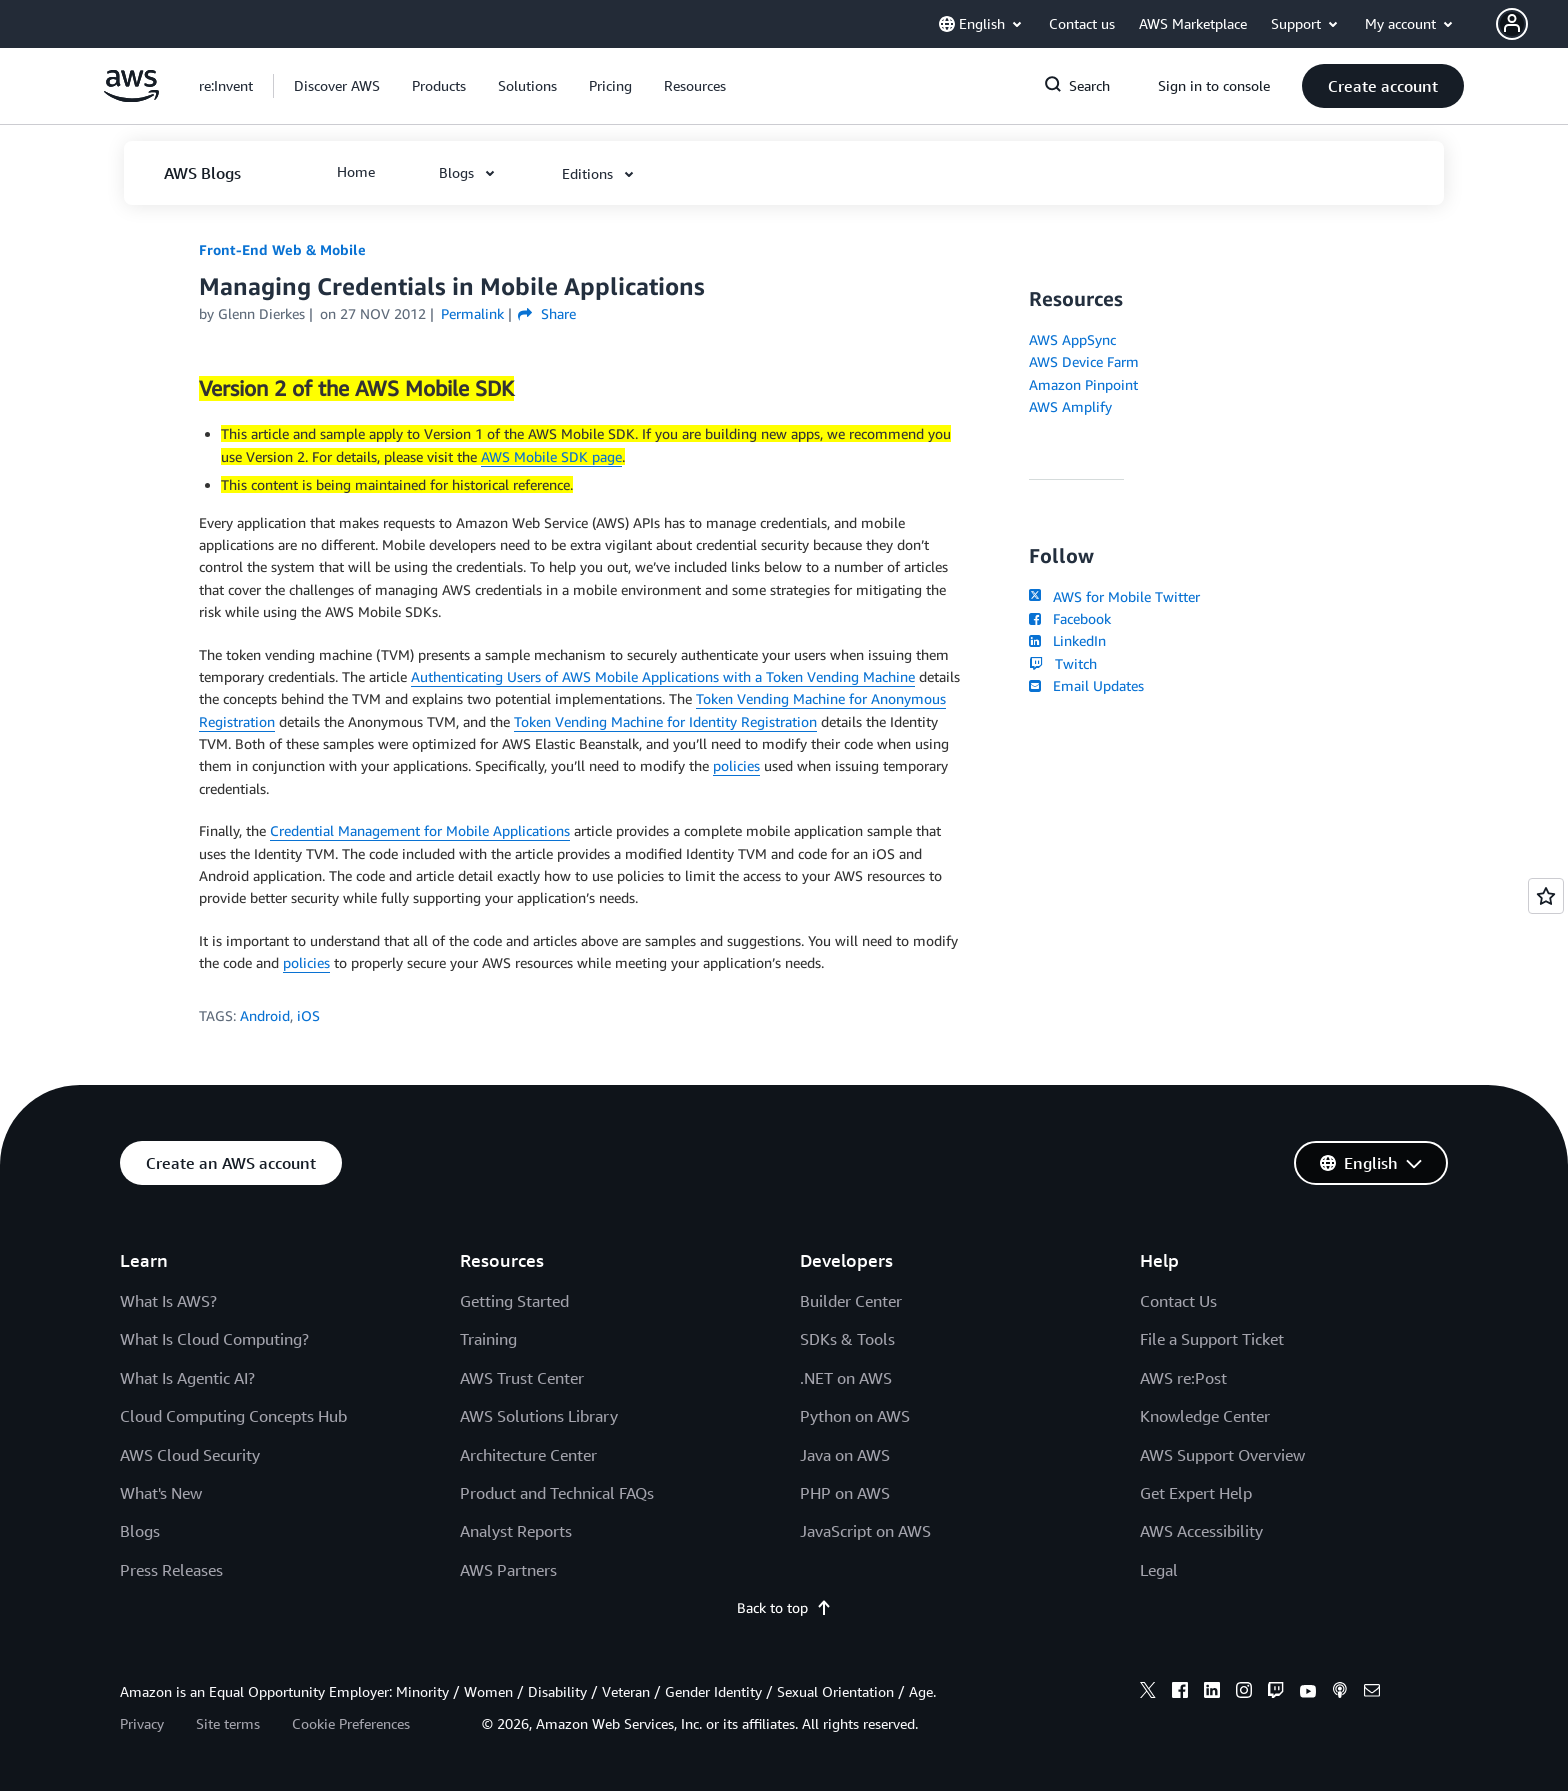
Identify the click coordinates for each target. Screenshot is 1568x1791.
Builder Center (851, 1301)
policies (736, 765)
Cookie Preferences (351, 1723)
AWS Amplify (1070, 406)
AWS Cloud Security (190, 1455)
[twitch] (1276, 1693)
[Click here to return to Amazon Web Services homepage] (131, 96)
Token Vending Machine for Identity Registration (665, 721)
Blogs (140, 1531)
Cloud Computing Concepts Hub (233, 1416)
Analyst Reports (516, 1531)
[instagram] (1244, 1693)
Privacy (142, 1723)
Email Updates (1086, 685)
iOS (308, 1015)
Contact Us (1178, 1301)
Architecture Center (528, 1455)
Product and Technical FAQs (557, 1493)
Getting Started (514, 1301)
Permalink (472, 313)
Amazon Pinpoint (1083, 384)
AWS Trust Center (522, 1378)
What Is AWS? (168, 1301)
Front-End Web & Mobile (282, 249)
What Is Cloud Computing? (214, 1339)
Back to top (784, 1607)
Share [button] (546, 313)
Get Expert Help (1196, 1493)
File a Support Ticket (1212, 1339)
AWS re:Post (1183, 1378)
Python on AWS (855, 1416)
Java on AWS (845, 1455)
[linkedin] (1212, 1693)
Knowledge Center (1205, 1416)
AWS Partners (508, 1570)
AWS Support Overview (1222, 1455)
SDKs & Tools (847, 1339)
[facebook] (1180, 1693)
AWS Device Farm (1084, 361)
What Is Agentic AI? (187, 1378)
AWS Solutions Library (539, 1416)
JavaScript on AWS (865, 1531)
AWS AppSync (1072, 339)
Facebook (1070, 618)
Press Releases (171, 1570)
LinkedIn (1067, 640)
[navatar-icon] (1512, 24)
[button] (1532, 24)
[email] (1372, 1693)
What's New (161, 1493)
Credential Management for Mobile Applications (420, 830)
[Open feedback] (1546, 896)
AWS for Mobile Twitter (1114, 596)
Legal (1159, 1570)
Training (488, 1339)
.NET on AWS (846, 1378)
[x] (1148, 1693)
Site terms (228, 1723)
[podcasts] (1340, 1693)
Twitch (1063, 663)
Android (265, 1015)
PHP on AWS (845, 1493)
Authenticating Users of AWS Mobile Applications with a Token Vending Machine (663, 676)
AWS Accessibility (1201, 1531)
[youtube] (1308, 1693)
